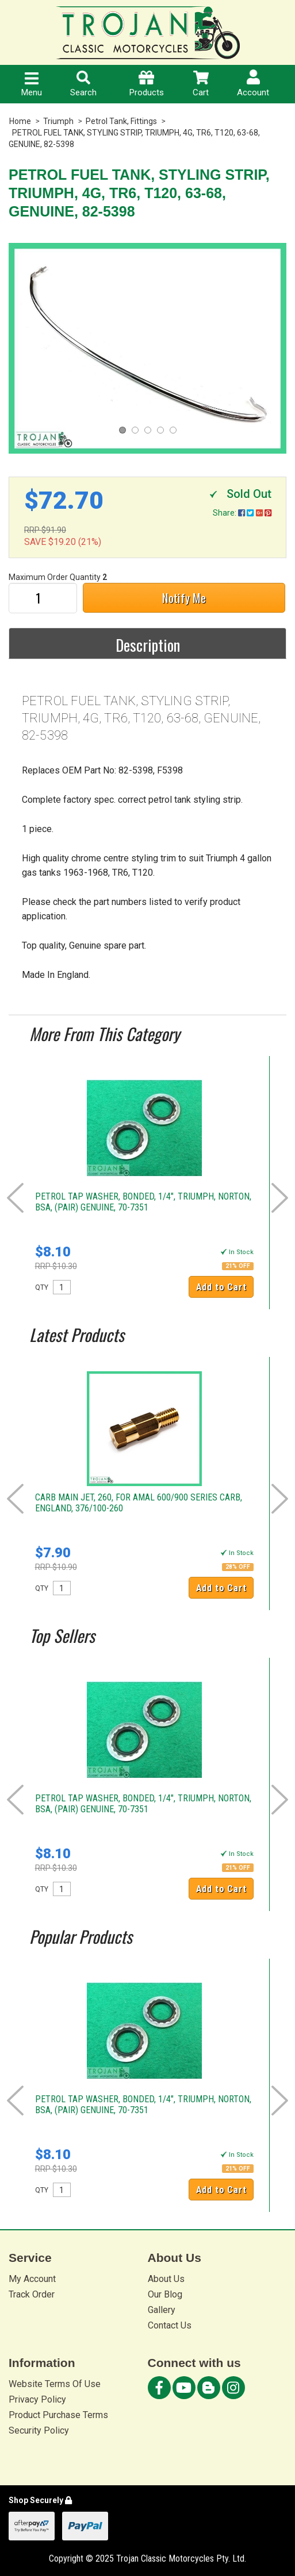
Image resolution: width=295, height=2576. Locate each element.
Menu (31, 85)
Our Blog (165, 2294)
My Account (32, 2278)
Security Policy (39, 2430)
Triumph (58, 121)
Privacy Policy (37, 2399)
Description (148, 644)
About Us (166, 2278)
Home (20, 121)
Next (279, 1198)
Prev (15, 1198)
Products (146, 84)
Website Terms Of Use (55, 2383)
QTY (41, 1287)
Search (83, 84)
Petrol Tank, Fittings (121, 121)
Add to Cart (221, 1287)
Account (253, 83)
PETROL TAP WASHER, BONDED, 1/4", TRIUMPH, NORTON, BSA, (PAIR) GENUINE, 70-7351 (143, 1202)
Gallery (161, 2309)
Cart (201, 84)
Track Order (32, 2294)
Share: (242, 512)
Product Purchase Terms (58, 2414)
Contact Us (169, 2325)
